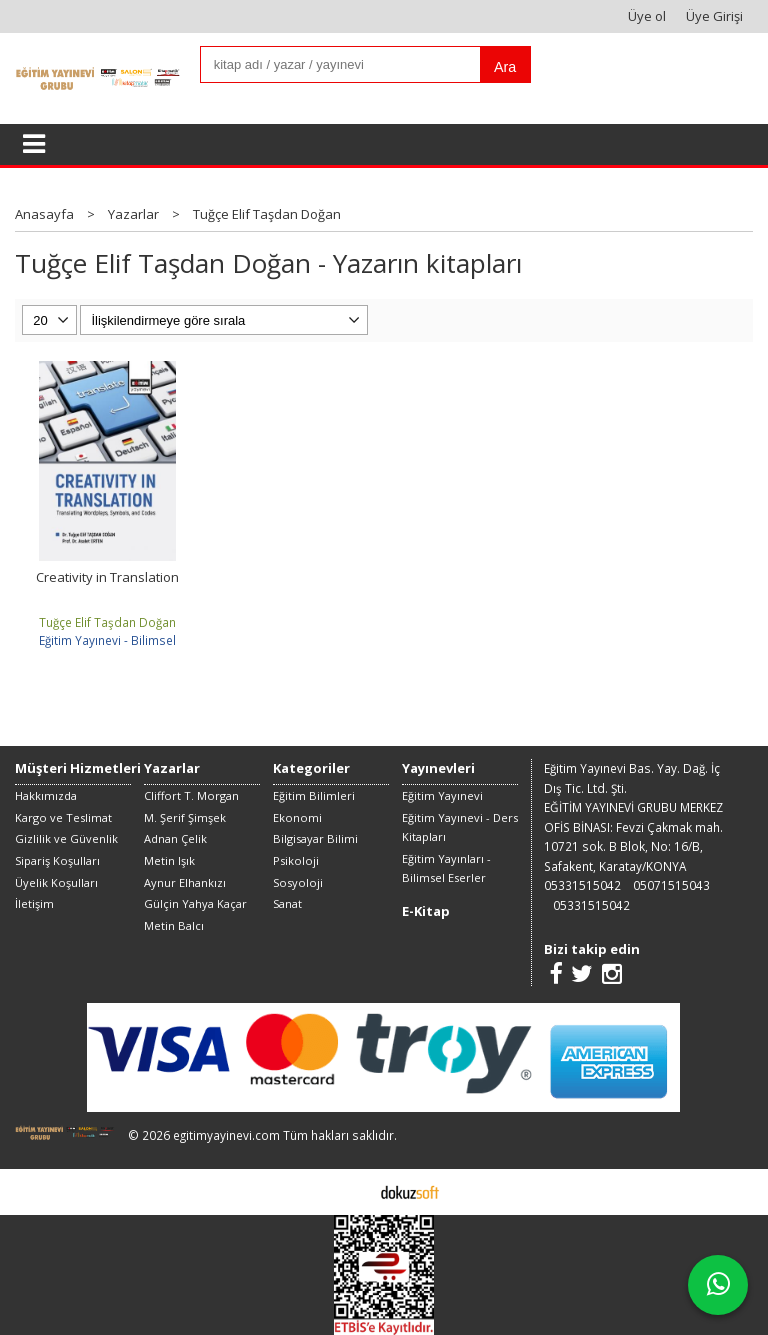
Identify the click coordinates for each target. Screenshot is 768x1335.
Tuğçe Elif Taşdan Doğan (107, 622)
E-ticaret (352, 1191)
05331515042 (582, 885)
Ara (505, 67)
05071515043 (671, 885)
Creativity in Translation (107, 577)
